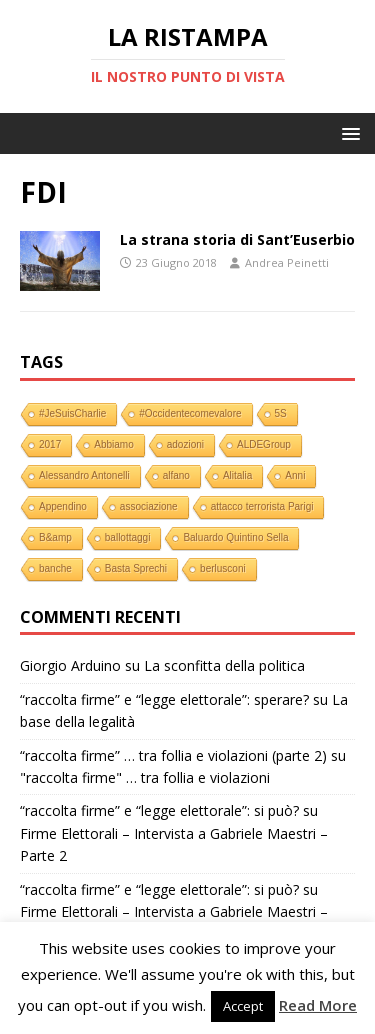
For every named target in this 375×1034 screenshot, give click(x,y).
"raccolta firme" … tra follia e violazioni (145, 777)
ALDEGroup (264, 444)
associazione (149, 506)
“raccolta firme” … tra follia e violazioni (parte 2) (173, 755)
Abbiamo (113, 444)
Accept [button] (243, 1006)
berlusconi (223, 568)
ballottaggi (128, 537)
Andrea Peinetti (287, 262)
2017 (50, 444)
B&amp (55, 537)
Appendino (63, 506)
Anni (295, 475)
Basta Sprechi (136, 568)
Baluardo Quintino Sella (235, 537)
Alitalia (237, 475)
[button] (347, 132)
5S (281, 413)
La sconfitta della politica (224, 665)
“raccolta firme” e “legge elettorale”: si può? (159, 810)
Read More (318, 1005)
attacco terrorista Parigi (262, 506)
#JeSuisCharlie (72, 413)
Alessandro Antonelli (84, 475)
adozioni (185, 444)
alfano (176, 475)
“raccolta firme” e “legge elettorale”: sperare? (164, 699)
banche (55, 568)
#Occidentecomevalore (190, 413)
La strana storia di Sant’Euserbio (237, 239)
